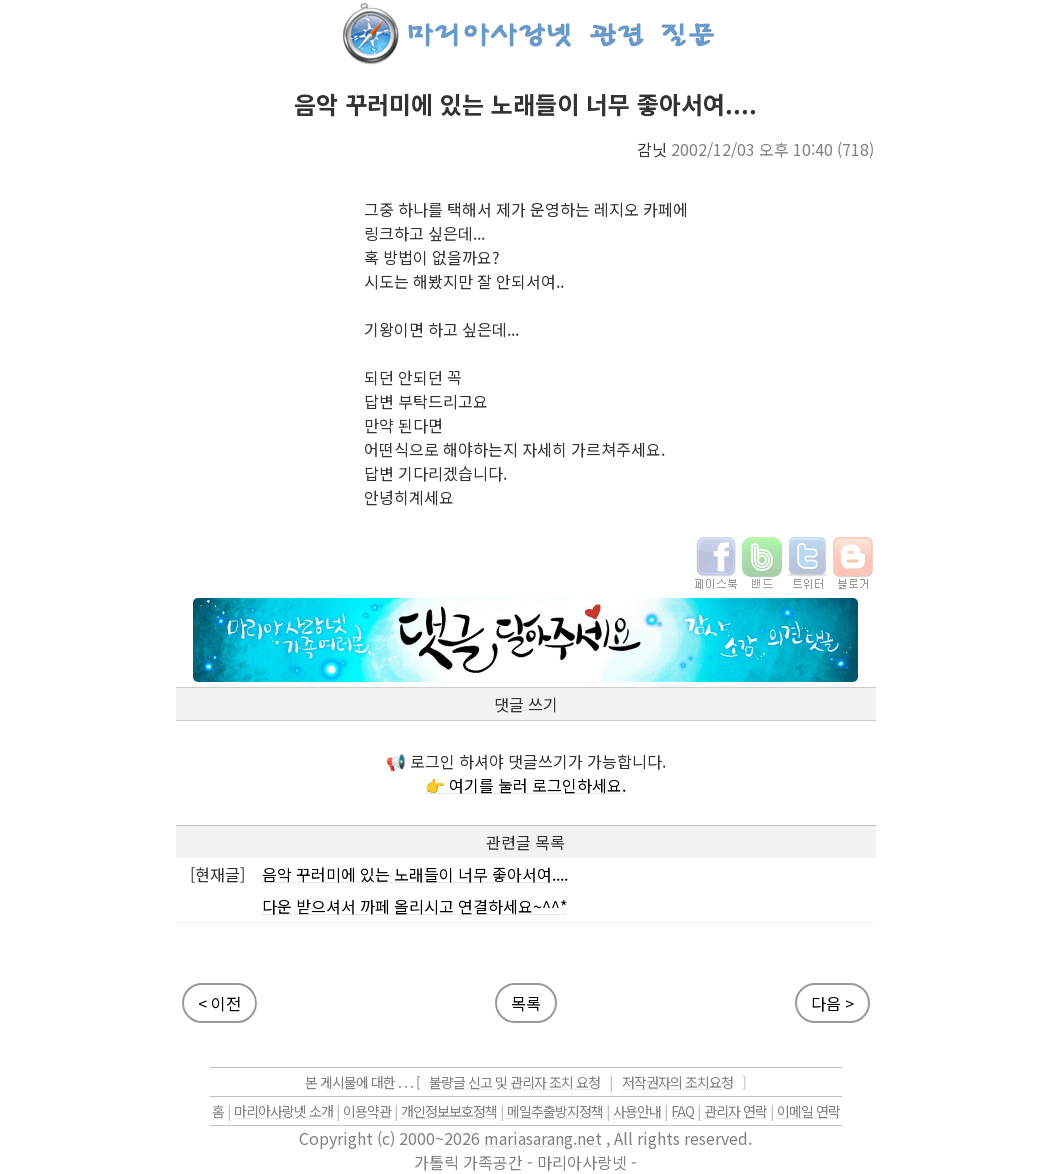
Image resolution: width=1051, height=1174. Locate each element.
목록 (526, 1003)
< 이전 (219, 1003)
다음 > (832, 1003)
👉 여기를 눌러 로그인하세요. (525, 785)
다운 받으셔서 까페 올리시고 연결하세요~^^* (414, 906)
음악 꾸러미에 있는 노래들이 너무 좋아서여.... (415, 874)
